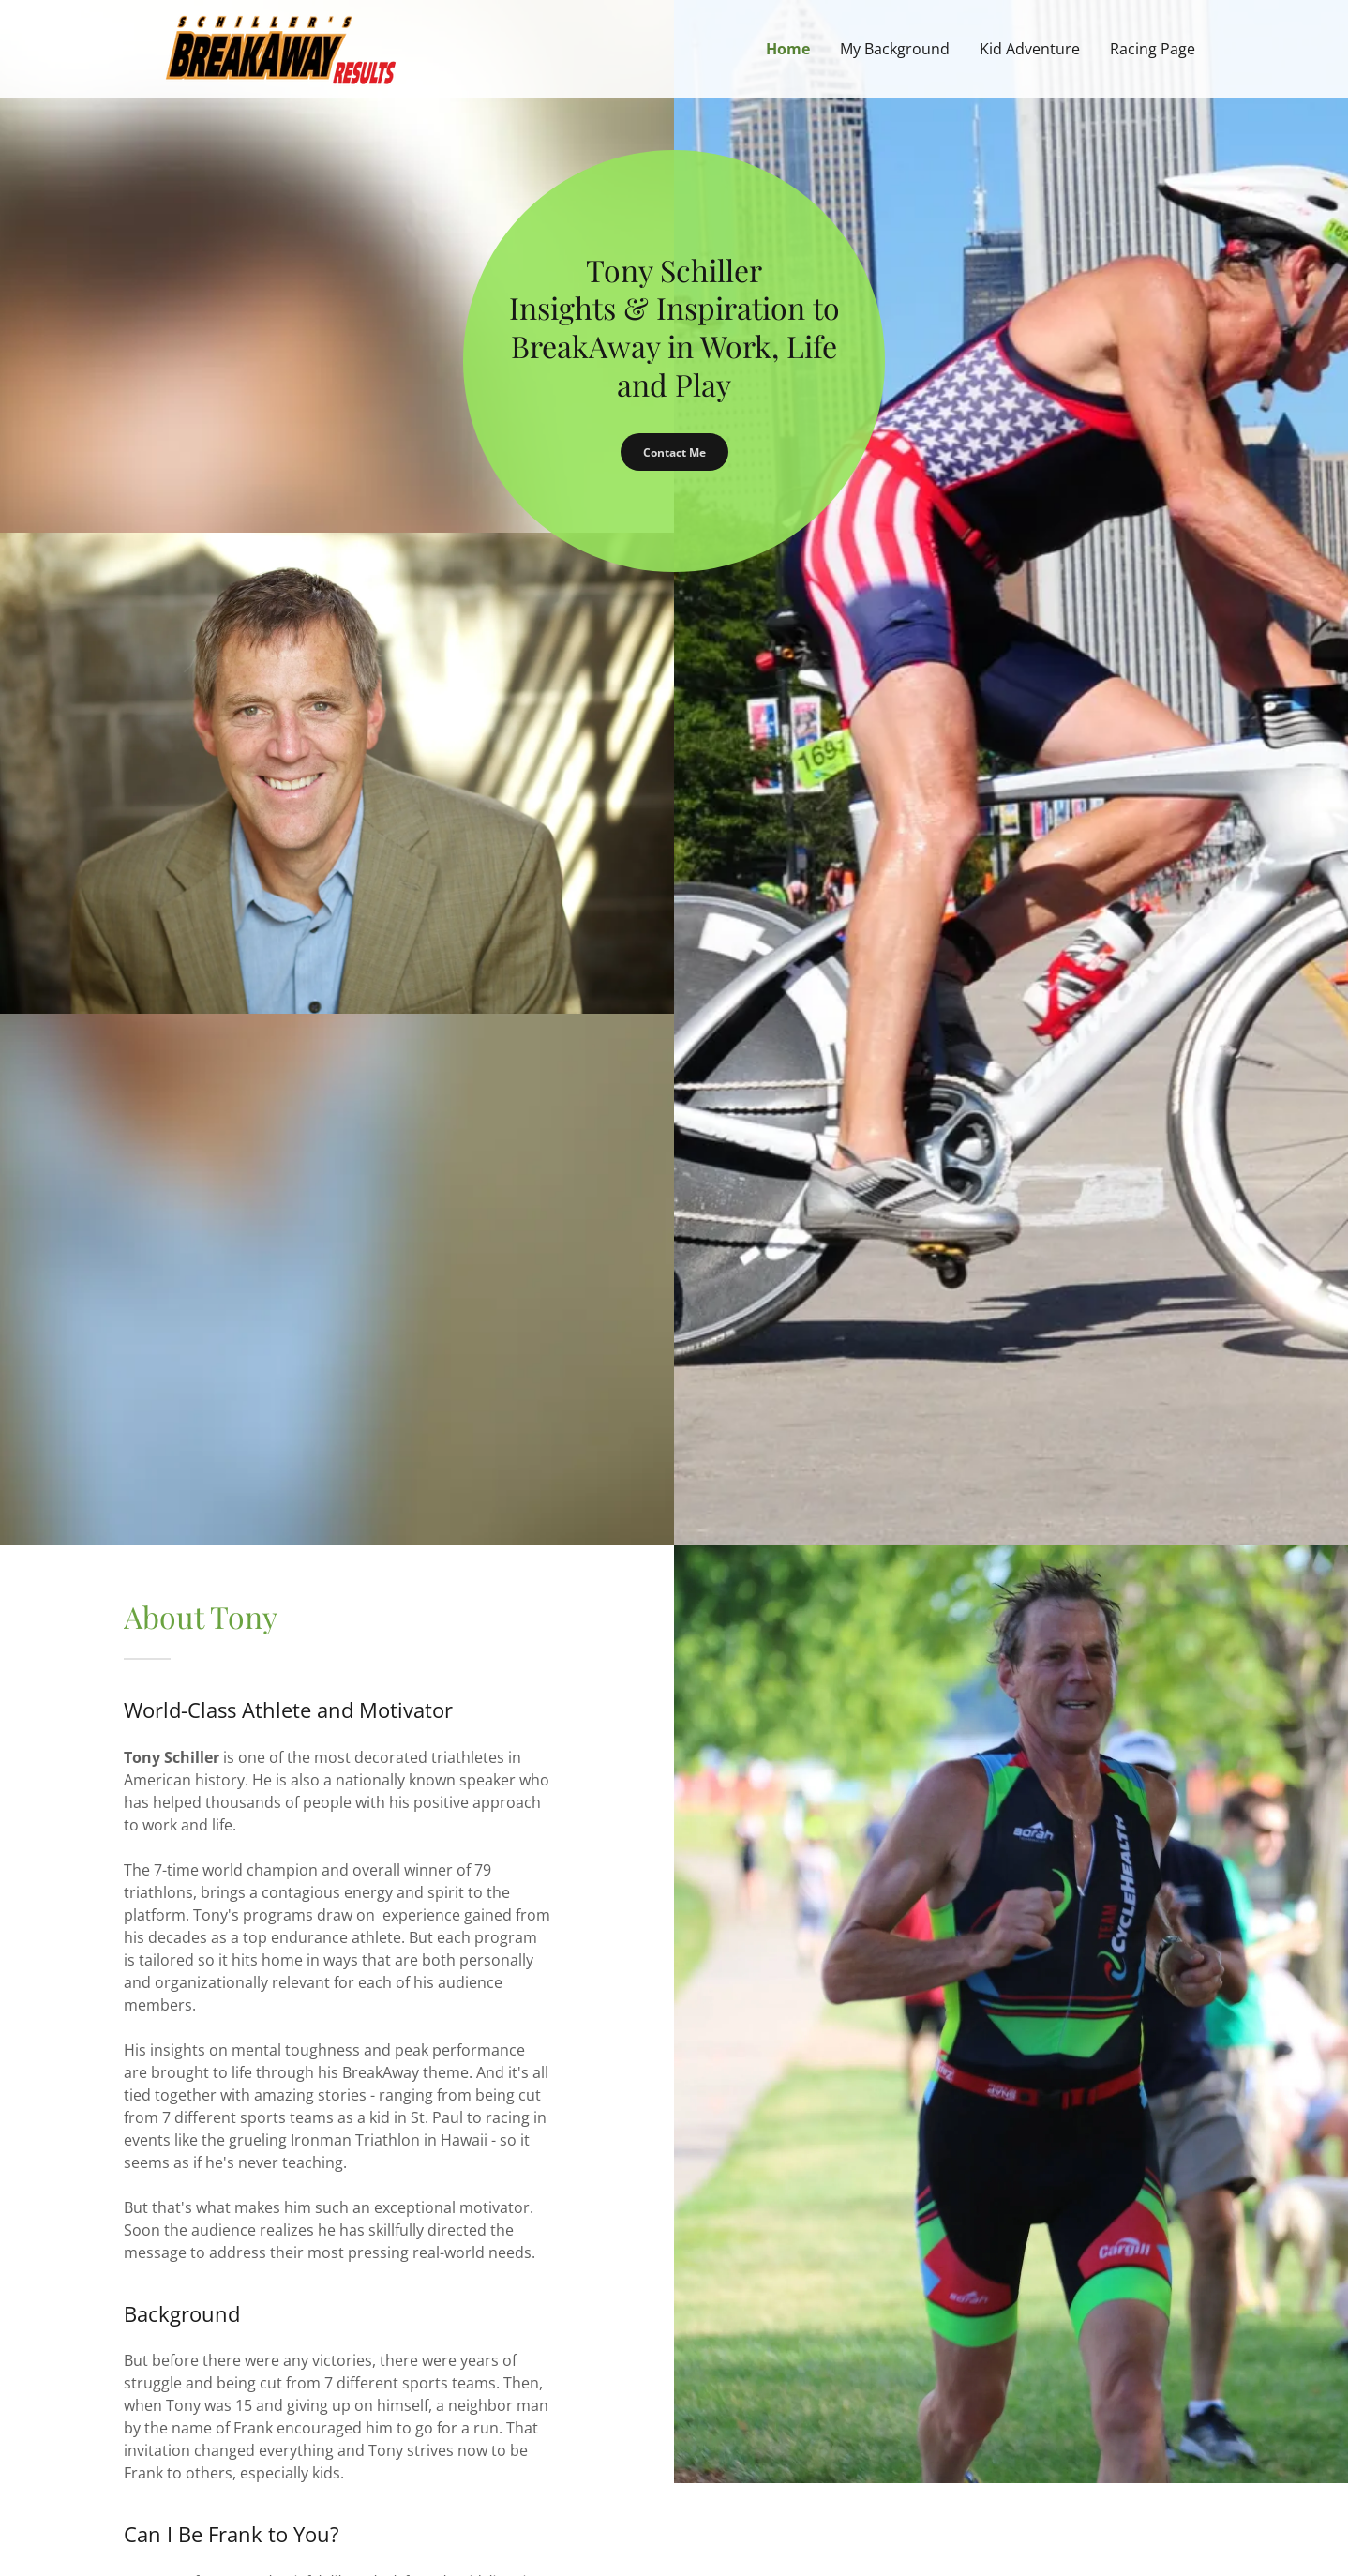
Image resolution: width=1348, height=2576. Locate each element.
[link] (280, 47)
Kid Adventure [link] (1030, 48)
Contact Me (674, 452)
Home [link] (788, 48)
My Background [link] (895, 48)
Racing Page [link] (1152, 48)
